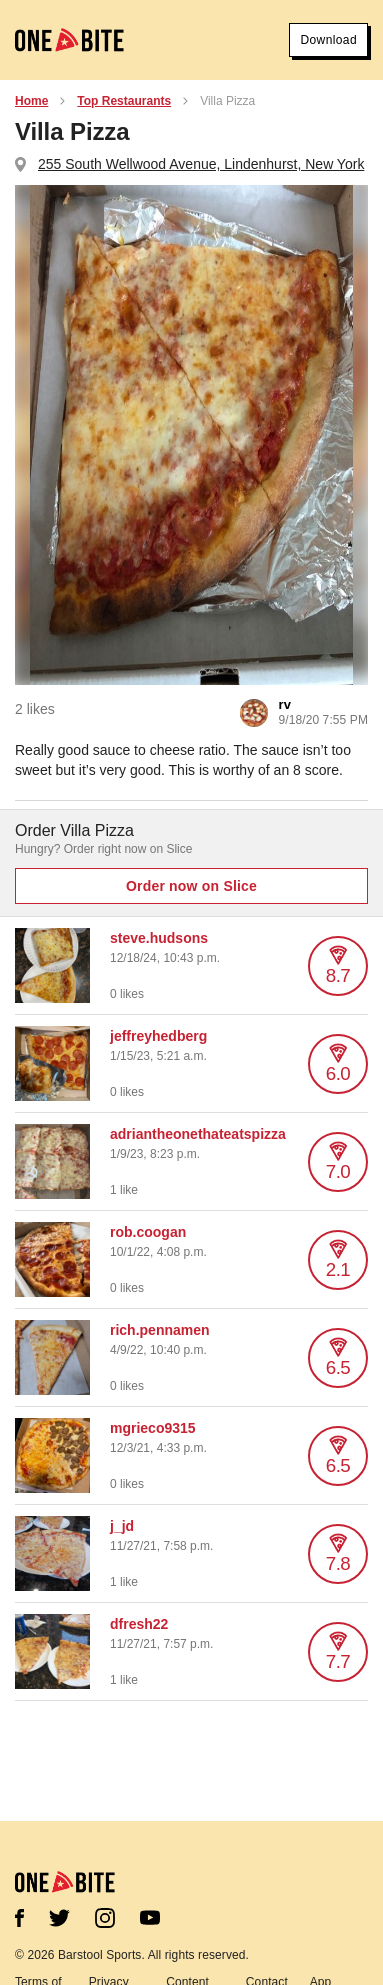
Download (328, 40)
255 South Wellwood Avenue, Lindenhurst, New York (201, 164)
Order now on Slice (191, 886)
